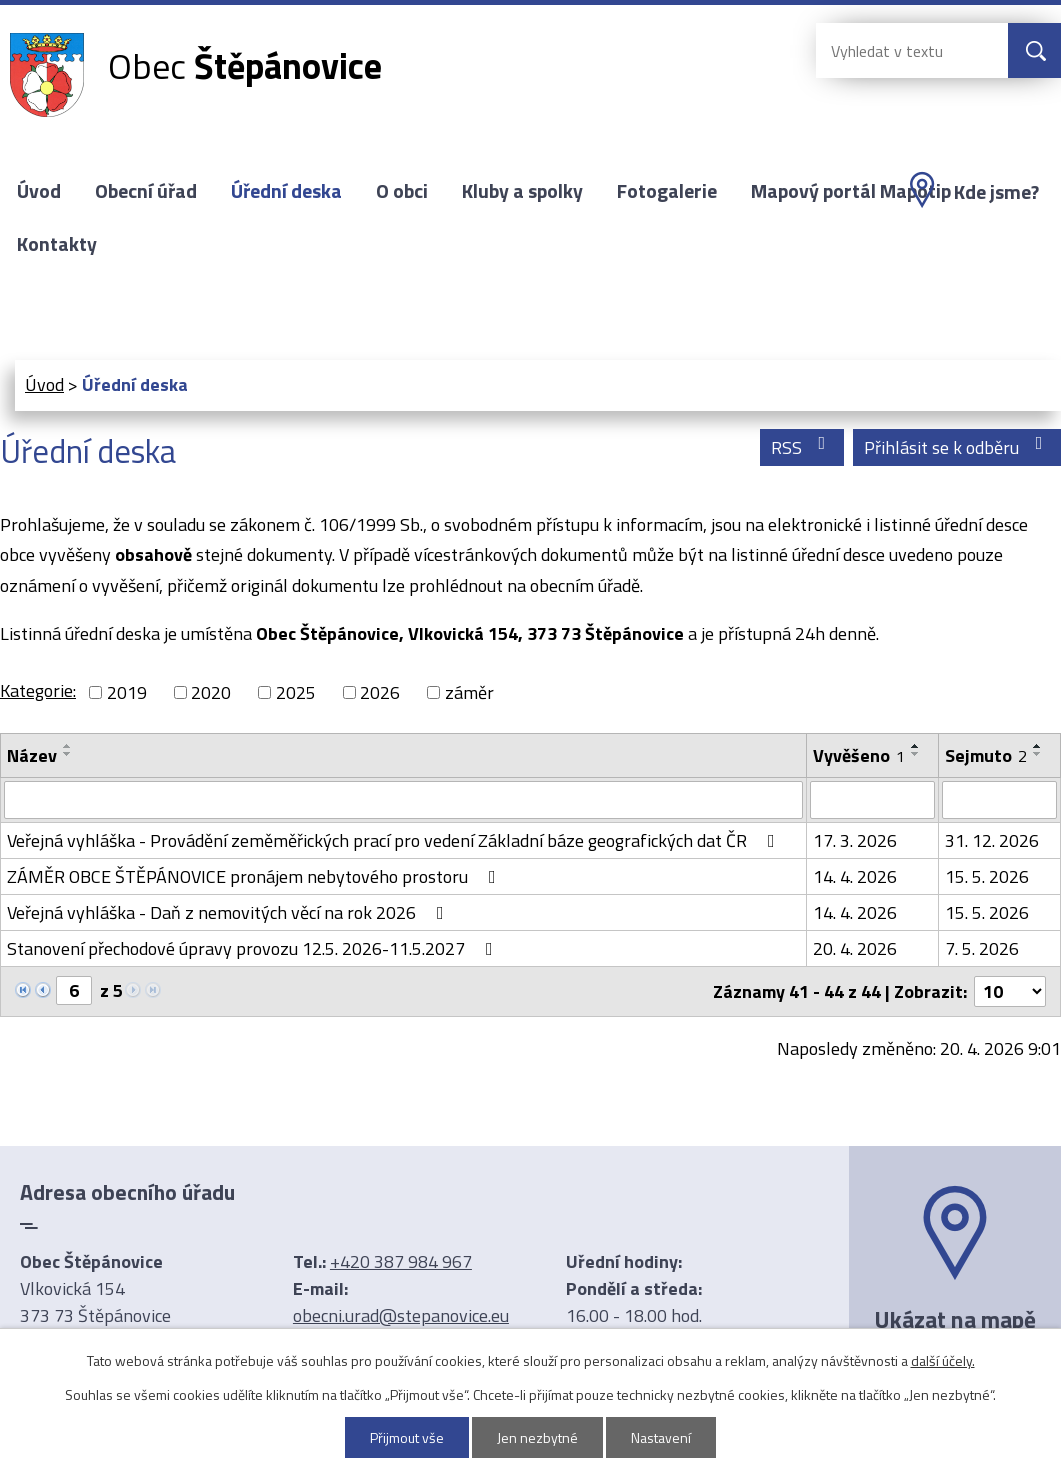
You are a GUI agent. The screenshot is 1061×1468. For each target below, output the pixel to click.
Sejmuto (986, 755)
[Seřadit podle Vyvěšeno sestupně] (916, 754)
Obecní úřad (146, 191)
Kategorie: (38, 690)
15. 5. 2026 (987, 876)
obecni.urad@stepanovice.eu (401, 1315)
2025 (296, 692)
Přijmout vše (407, 1437)
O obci (402, 191)
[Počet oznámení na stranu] (1010, 991)
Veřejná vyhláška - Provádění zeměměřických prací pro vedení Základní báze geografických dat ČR (395, 840)
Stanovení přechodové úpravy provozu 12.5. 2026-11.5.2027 (254, 948)
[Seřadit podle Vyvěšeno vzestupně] (916, 746)
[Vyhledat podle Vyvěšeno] (872, 800)
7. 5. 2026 (982, 948)
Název (32, 755)
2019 (127, 692)
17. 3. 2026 (855, 840)
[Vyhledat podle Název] (403, 800)
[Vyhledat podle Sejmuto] (999, 800)
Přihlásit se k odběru (957, 447)
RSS (802, 447)
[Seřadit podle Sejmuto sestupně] (1038, 754)
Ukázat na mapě (955, 1319)
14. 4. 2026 (855, 876)
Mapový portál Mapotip (851, 191)
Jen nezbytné (537, 1437)
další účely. (943, 1360)
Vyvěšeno (859, 755)
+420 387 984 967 (401, 1261)
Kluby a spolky (522, 191)
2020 (211, 692)
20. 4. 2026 (855, 948)
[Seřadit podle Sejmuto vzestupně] (1038, 746)
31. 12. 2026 (992, 840)
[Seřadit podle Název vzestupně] (68, 746)
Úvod (39, 191)
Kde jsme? (996, 192)
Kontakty (57, 244)
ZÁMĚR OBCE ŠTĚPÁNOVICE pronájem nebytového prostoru (255, 876)
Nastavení (661, 1437)
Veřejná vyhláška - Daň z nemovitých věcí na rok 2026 (229, 912)
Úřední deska (286, 191)
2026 (380, 692)
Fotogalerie (667, 191)
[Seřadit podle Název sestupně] (68, 754)
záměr (469, 692)
